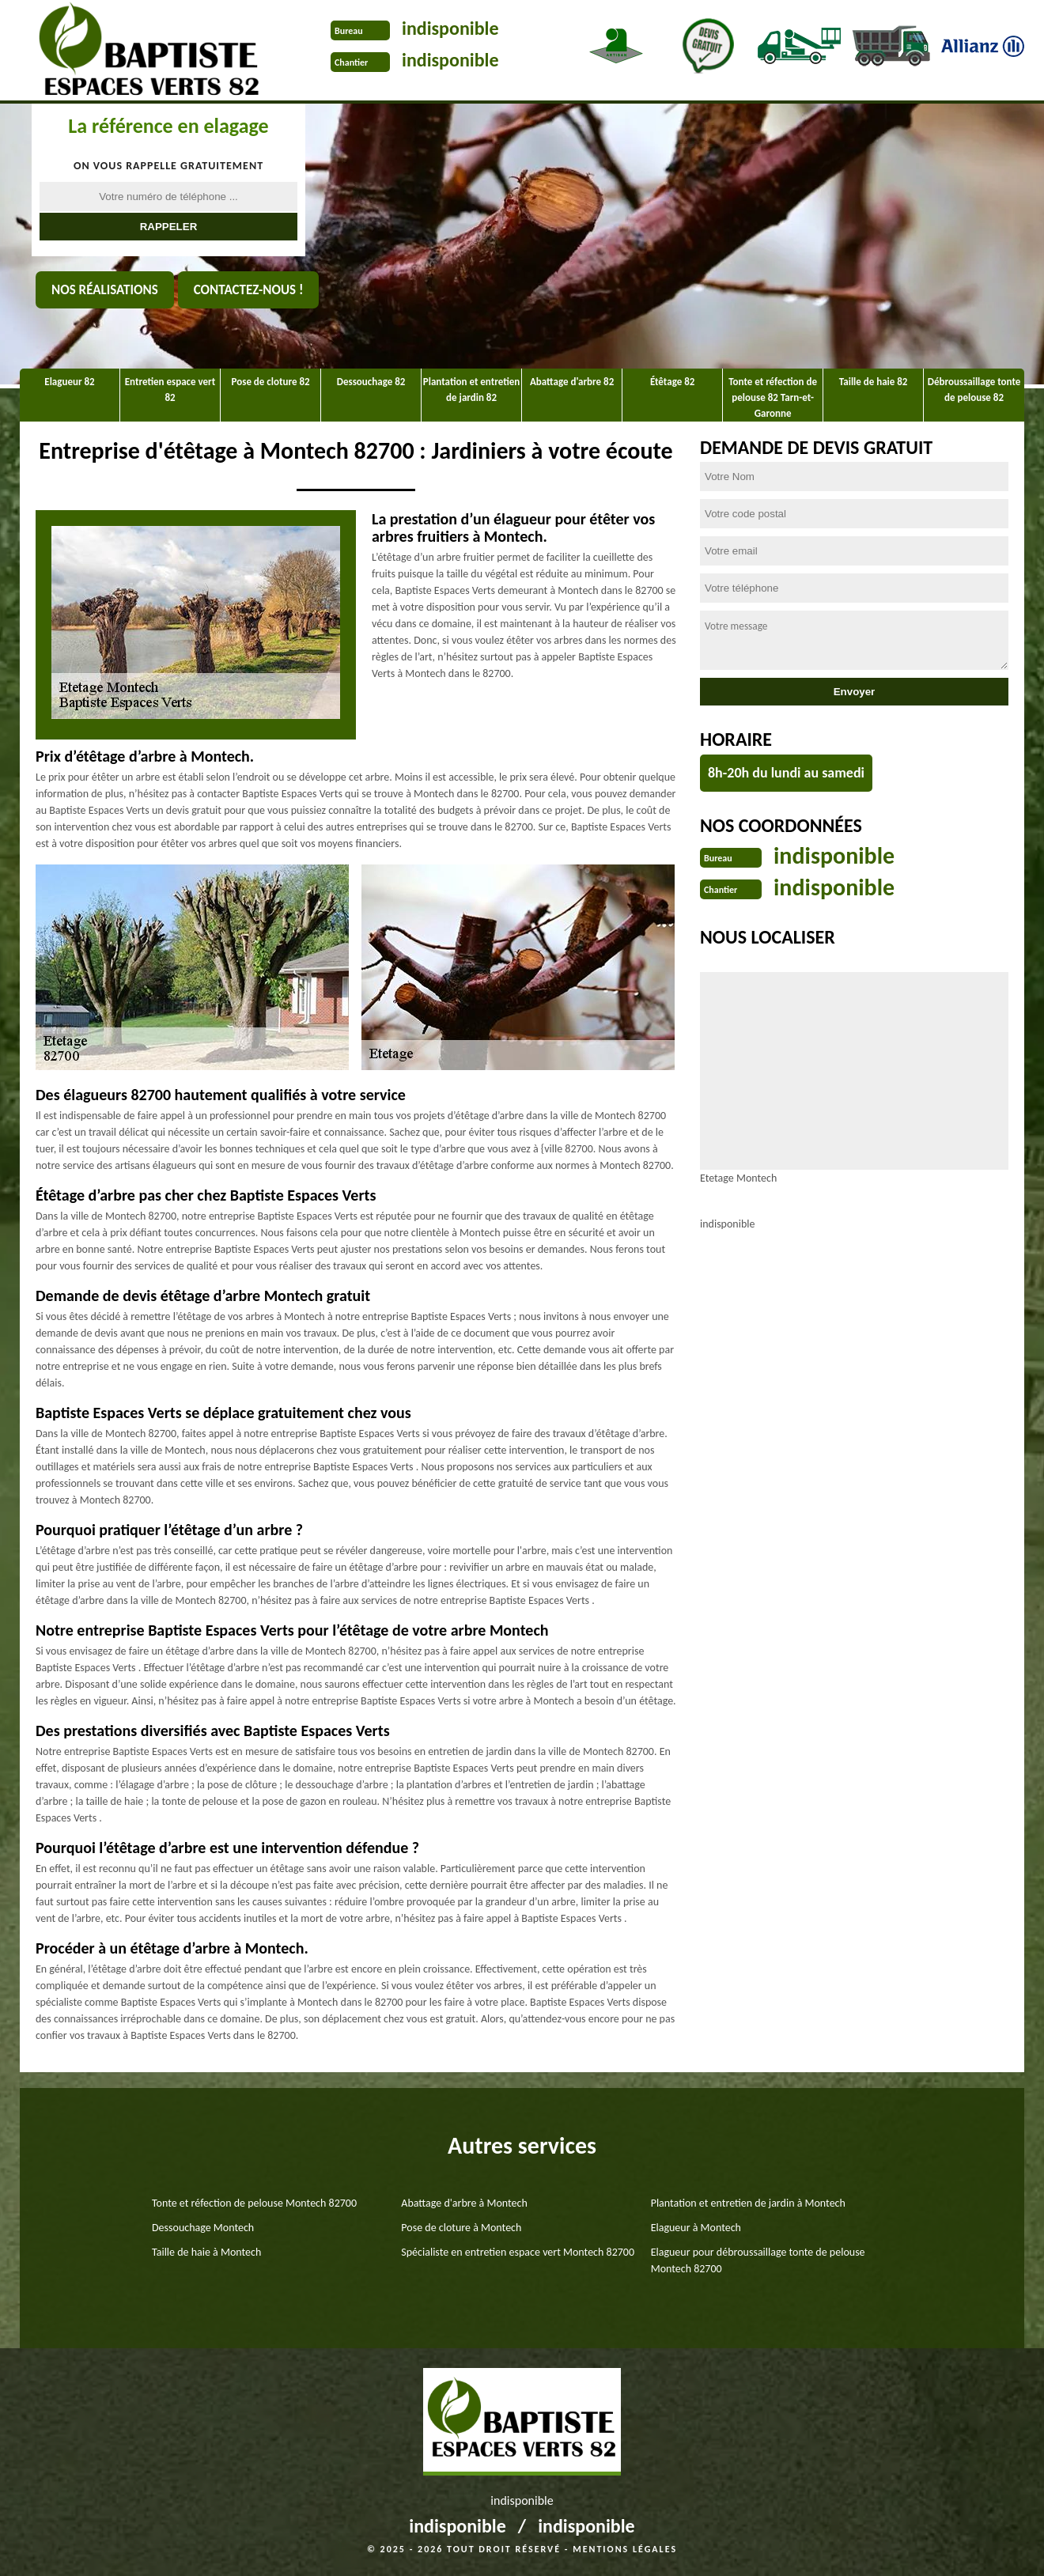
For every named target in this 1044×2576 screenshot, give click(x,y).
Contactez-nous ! (249, 290)
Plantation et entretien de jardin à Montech (748, 2203)
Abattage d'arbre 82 (572, 382)
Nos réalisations (104, 290)
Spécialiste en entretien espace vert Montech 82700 (517, 2252)
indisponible (450, 28)
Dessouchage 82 (371, 382)
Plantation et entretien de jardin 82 (471, 389)
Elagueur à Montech (696, 2227)
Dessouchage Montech (203, 2227)
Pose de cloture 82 (271, 382)
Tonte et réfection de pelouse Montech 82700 (254, 2203)
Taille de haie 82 (873, 382)
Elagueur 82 (69, 382)
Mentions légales (625, 2549)
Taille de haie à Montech (206, 2252)
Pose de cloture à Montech (461, 2227)
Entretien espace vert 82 (170, 389)
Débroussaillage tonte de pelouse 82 (974, 389)
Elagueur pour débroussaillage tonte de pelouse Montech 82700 (758, 2260)
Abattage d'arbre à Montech (464, 2203)
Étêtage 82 (672, 382)
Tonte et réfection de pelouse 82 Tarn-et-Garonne (772, 397)
